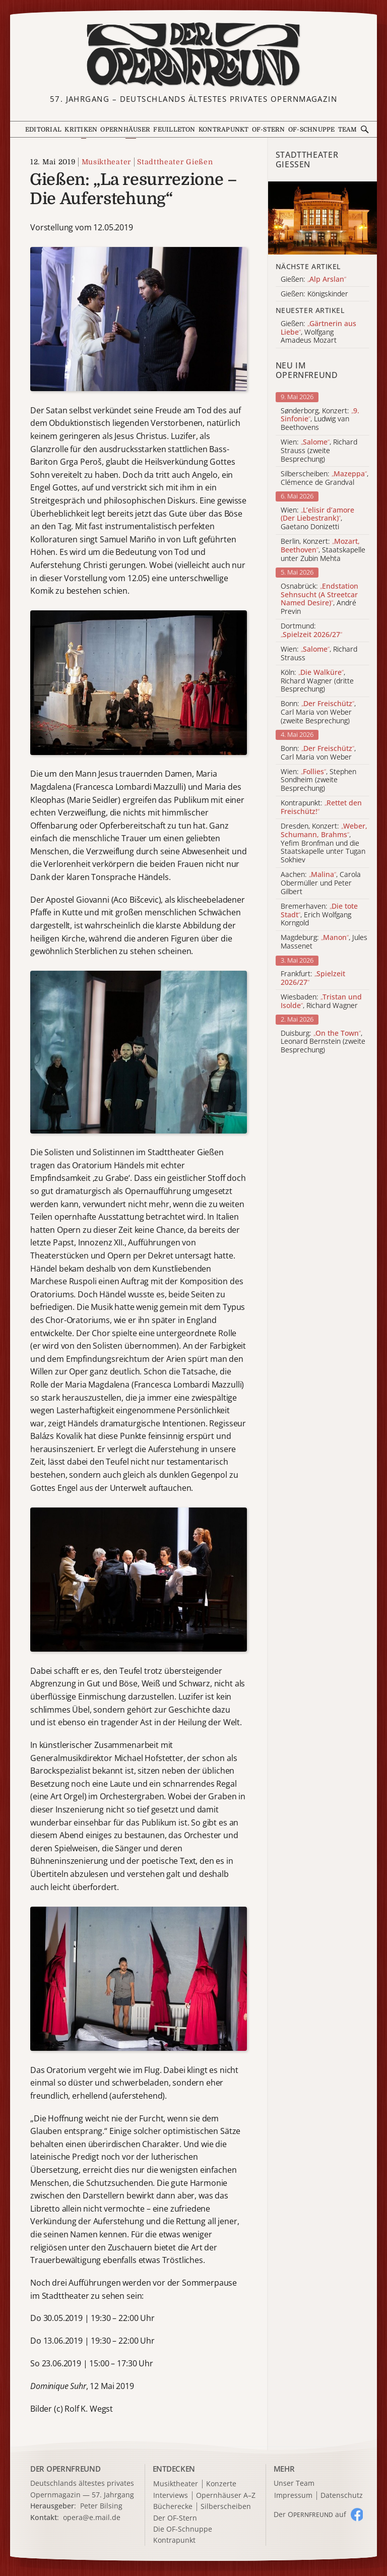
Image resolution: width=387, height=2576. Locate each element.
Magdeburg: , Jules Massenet (324, 942)
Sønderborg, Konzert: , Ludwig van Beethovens (320, 419)
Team (347, 129)
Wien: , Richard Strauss (319, 653)
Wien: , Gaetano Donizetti (317, 518)
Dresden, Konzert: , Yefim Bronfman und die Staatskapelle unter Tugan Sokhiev (324, 843)
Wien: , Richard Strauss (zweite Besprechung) (319, 450)
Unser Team (294, 2483)
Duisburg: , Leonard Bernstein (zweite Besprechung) (323, 1041)
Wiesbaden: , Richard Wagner (321, 1001)
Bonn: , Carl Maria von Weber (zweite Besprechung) (318, 712)
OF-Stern (268, 129)
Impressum (293, 2495)
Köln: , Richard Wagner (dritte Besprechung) (317, 681)
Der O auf (310, 2514)
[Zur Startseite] (193, 54)
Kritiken (80, 129)
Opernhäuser (125, 129)
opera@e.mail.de (91, 2517)
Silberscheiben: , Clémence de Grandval (324, 478)
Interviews (170, 2495)
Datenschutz (341, 2495)
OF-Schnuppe (311, 129)
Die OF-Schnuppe (182, 2529)
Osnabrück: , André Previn (319, 599)
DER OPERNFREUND (65, 2469)
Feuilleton (174, 129)
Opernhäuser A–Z (225, 2495)
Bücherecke (172, 2506)
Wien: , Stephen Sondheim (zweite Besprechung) (318, 780)
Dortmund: (311, 630)
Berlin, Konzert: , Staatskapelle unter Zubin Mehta (323, 549)
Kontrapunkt (224, 129)
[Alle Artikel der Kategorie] (322, 217)
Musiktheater (106, 162)
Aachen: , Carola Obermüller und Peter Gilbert (321, 883)
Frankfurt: (313, 978)
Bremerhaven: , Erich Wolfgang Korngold (319, 914)
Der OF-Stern (175, 2518)
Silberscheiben (226, 2506)
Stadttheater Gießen (175, 162)
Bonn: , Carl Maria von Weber (318, 753)
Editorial (43, 129)
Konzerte (221, 2484)
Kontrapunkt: (321, 807)
